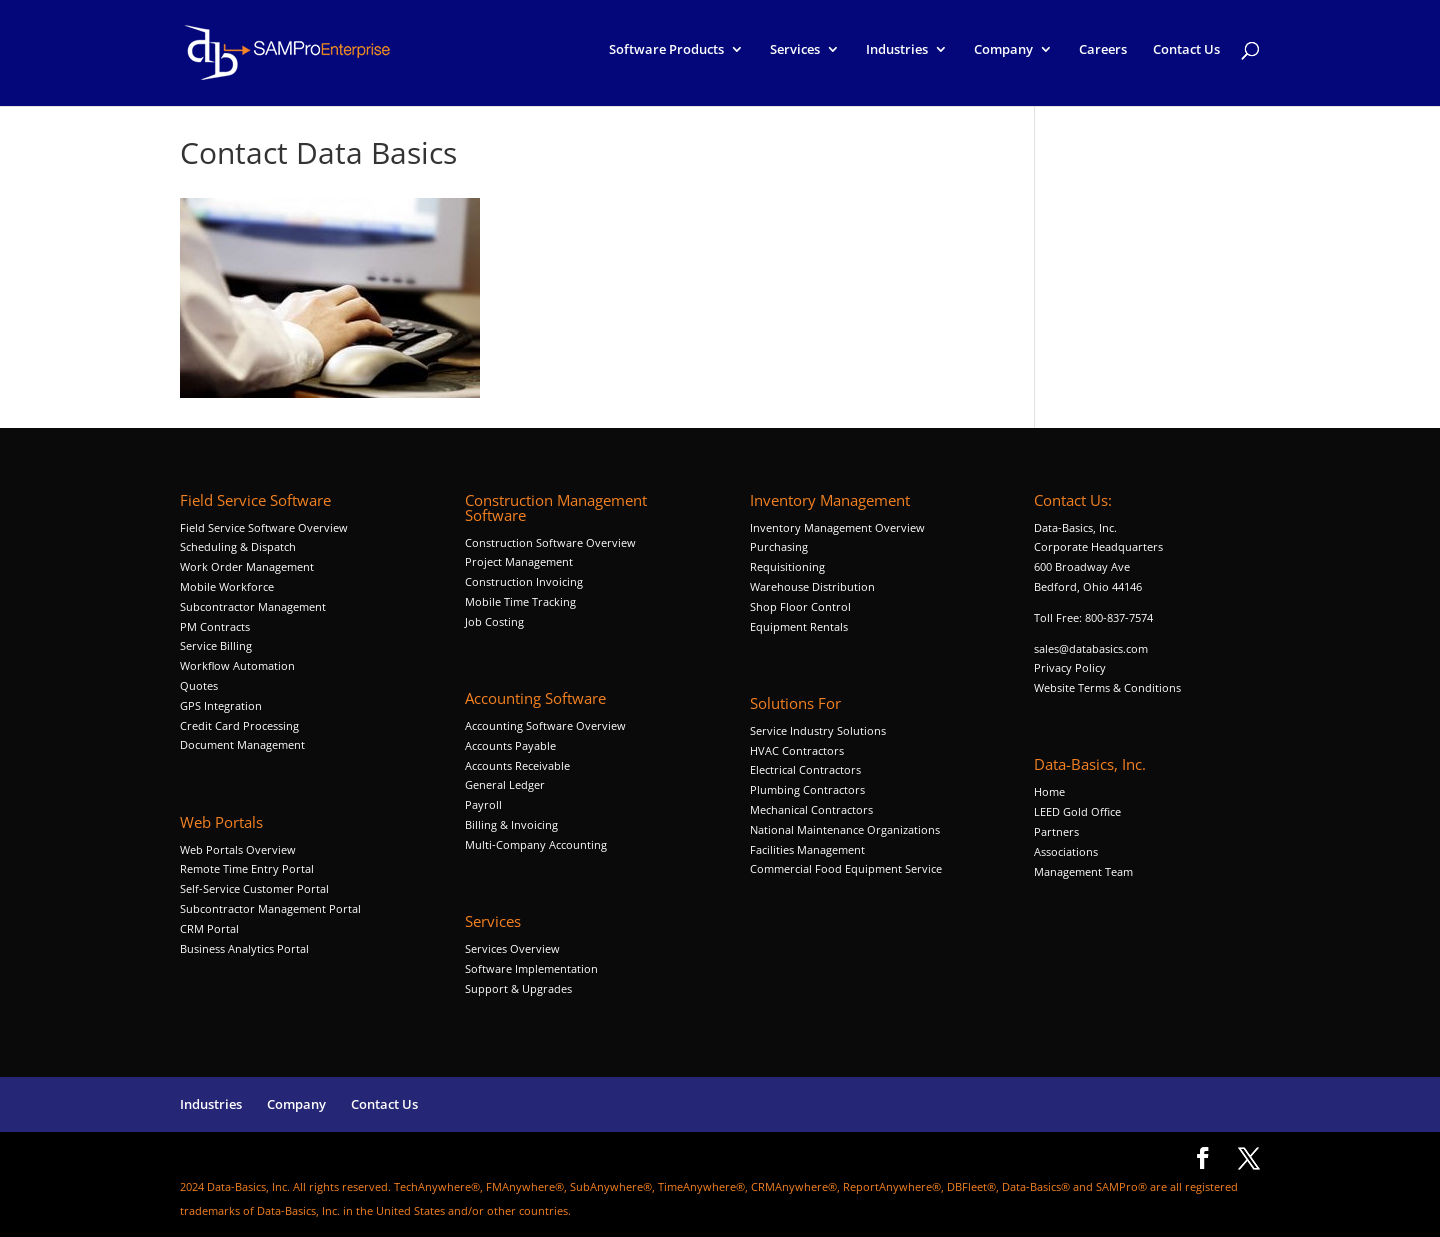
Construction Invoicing (525, 581)
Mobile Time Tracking (520, 601)
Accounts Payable (510, 745)
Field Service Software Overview (264, 527)
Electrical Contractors (805, 769)
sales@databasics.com (1091, 648)
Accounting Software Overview (545, 725)
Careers (1103, 58)
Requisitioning (789, 566)
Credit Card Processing (239, 725)
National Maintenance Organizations (845, 829)
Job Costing (494, 621)
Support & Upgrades (518, 988)
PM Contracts (215, 626)
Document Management (244, 744)
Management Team (1083, 871)
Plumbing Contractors (807, 789)
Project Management (519, 561)
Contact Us (1186, 58)
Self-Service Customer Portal (254, 888)
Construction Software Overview (550, 542)
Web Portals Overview (238, 849)
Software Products (666, 58)
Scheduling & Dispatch (238, 546)
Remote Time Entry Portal (247, 868)
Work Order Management (247, 566)
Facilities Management (807, 849)
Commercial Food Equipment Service (846, 868)
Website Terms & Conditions (1107, 687)
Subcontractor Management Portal (270, 908)
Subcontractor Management (253, 606)
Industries (897, 58)
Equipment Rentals (799, 626)
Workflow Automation (237, 665)
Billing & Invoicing (511, 824)
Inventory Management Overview (837, 527)
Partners (1056, 831)
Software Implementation (531, 968)
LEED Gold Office (1077, 811)
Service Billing (216, 645)
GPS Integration (221, 705)
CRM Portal (209, 928)
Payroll (483, 804)
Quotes (199, 685)
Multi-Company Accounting (536, 844)
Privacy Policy (1070, 667)
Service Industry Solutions (818, 730)
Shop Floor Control (800, 606)
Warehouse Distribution (812, 586)
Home (1049, 791)
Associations (1066, 851)
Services (795, 58)
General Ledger (505, 784)
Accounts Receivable (517, 765)
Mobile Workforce (227, 586)
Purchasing (779, 546)
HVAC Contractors (797, 750)
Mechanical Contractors (811, 809)
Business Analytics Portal (244, 948)
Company (1003, 58)
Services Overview (512, 948)
